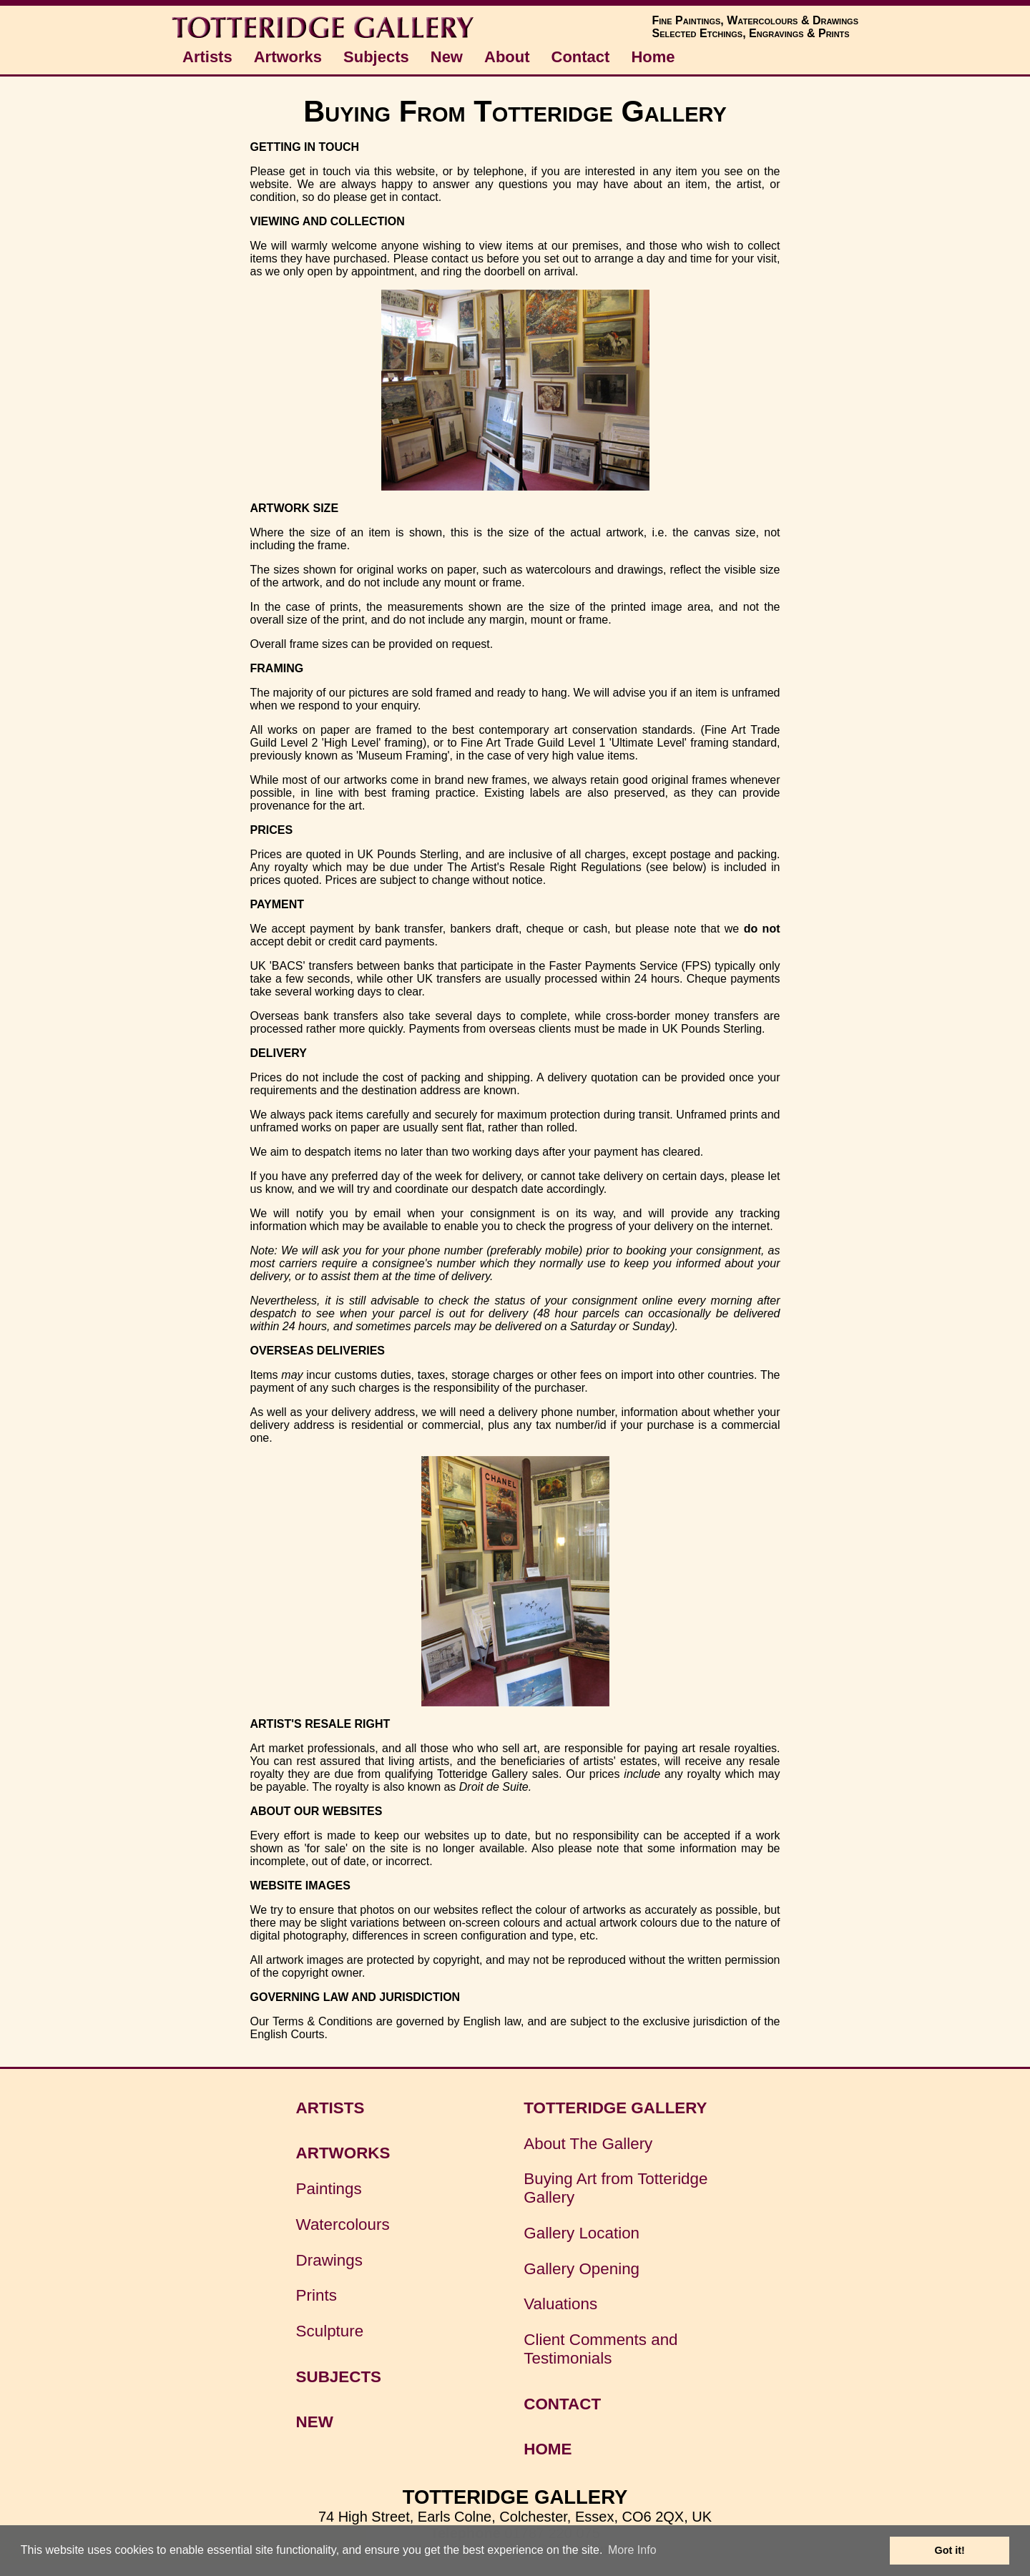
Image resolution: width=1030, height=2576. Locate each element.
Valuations (560, 2304)
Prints (316, 2295)
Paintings (329, 2189)
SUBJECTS (338, 2377)
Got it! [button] (950, 2550)
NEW (314, 2422)
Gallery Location (581, 2233)
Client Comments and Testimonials (600, 2349)
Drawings (329, 2260)
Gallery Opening (581, 2269)
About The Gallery (588, 2144)
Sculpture (330, 2331)
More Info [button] (632, 2550)
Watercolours (343, 2224)
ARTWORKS (343, 2153)
